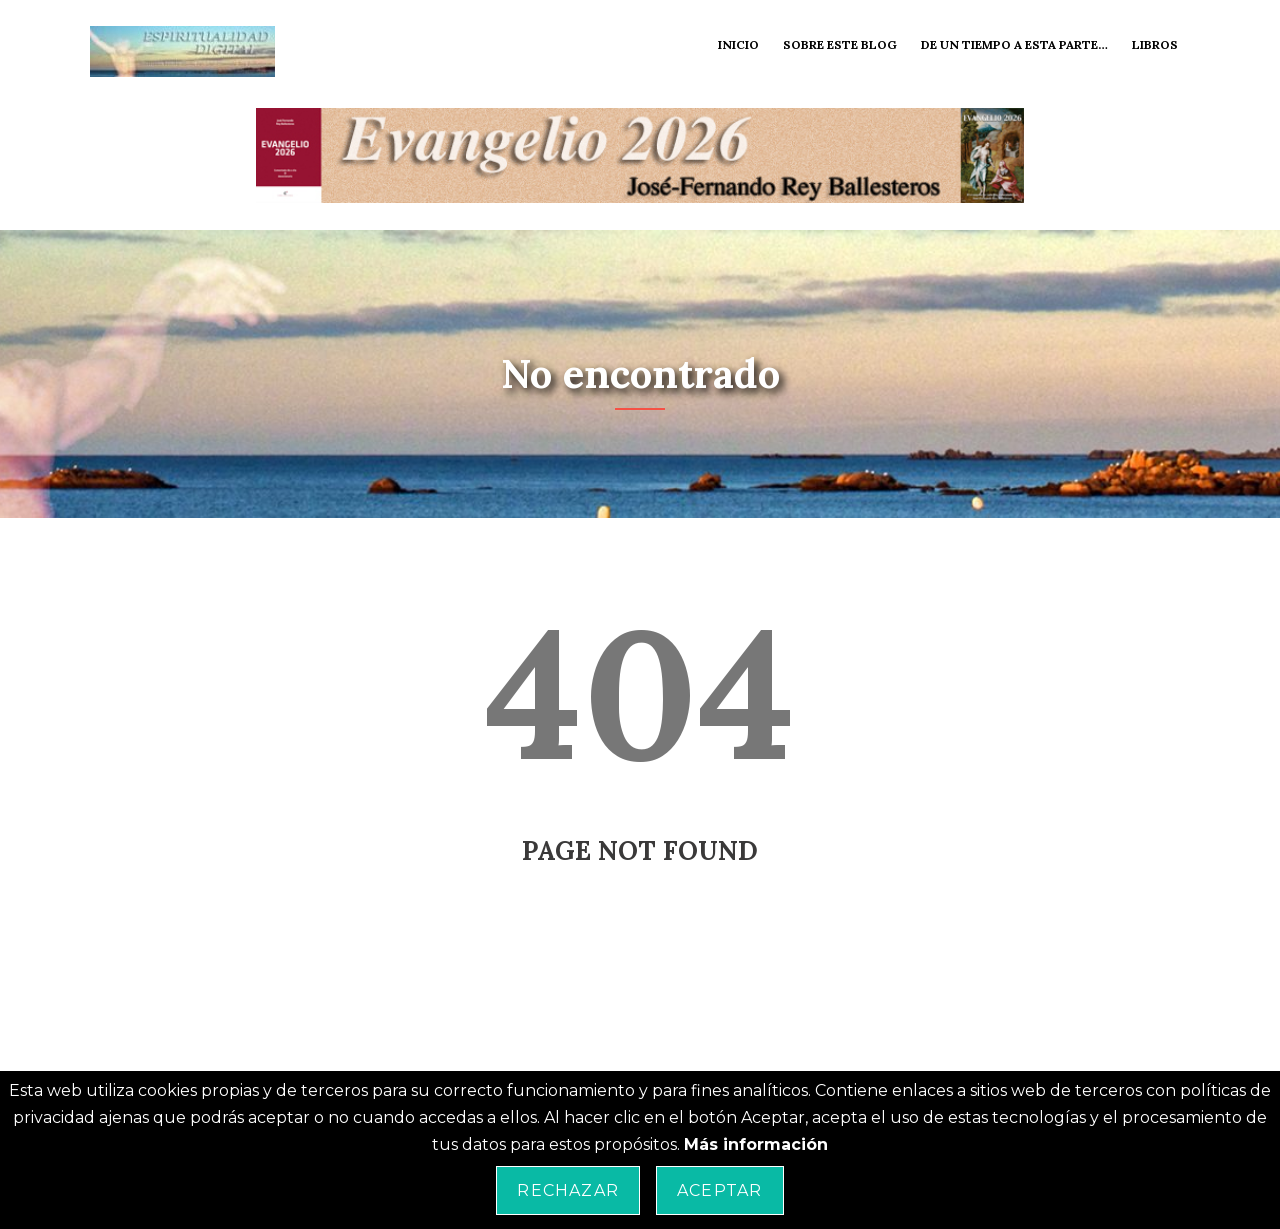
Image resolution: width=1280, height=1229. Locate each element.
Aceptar (719, 1190)
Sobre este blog (840, 44)
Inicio (738, 44)
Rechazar (568, 1190)
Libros (1155, 44)
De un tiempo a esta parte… (1014, 44)
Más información (756, 1144)
